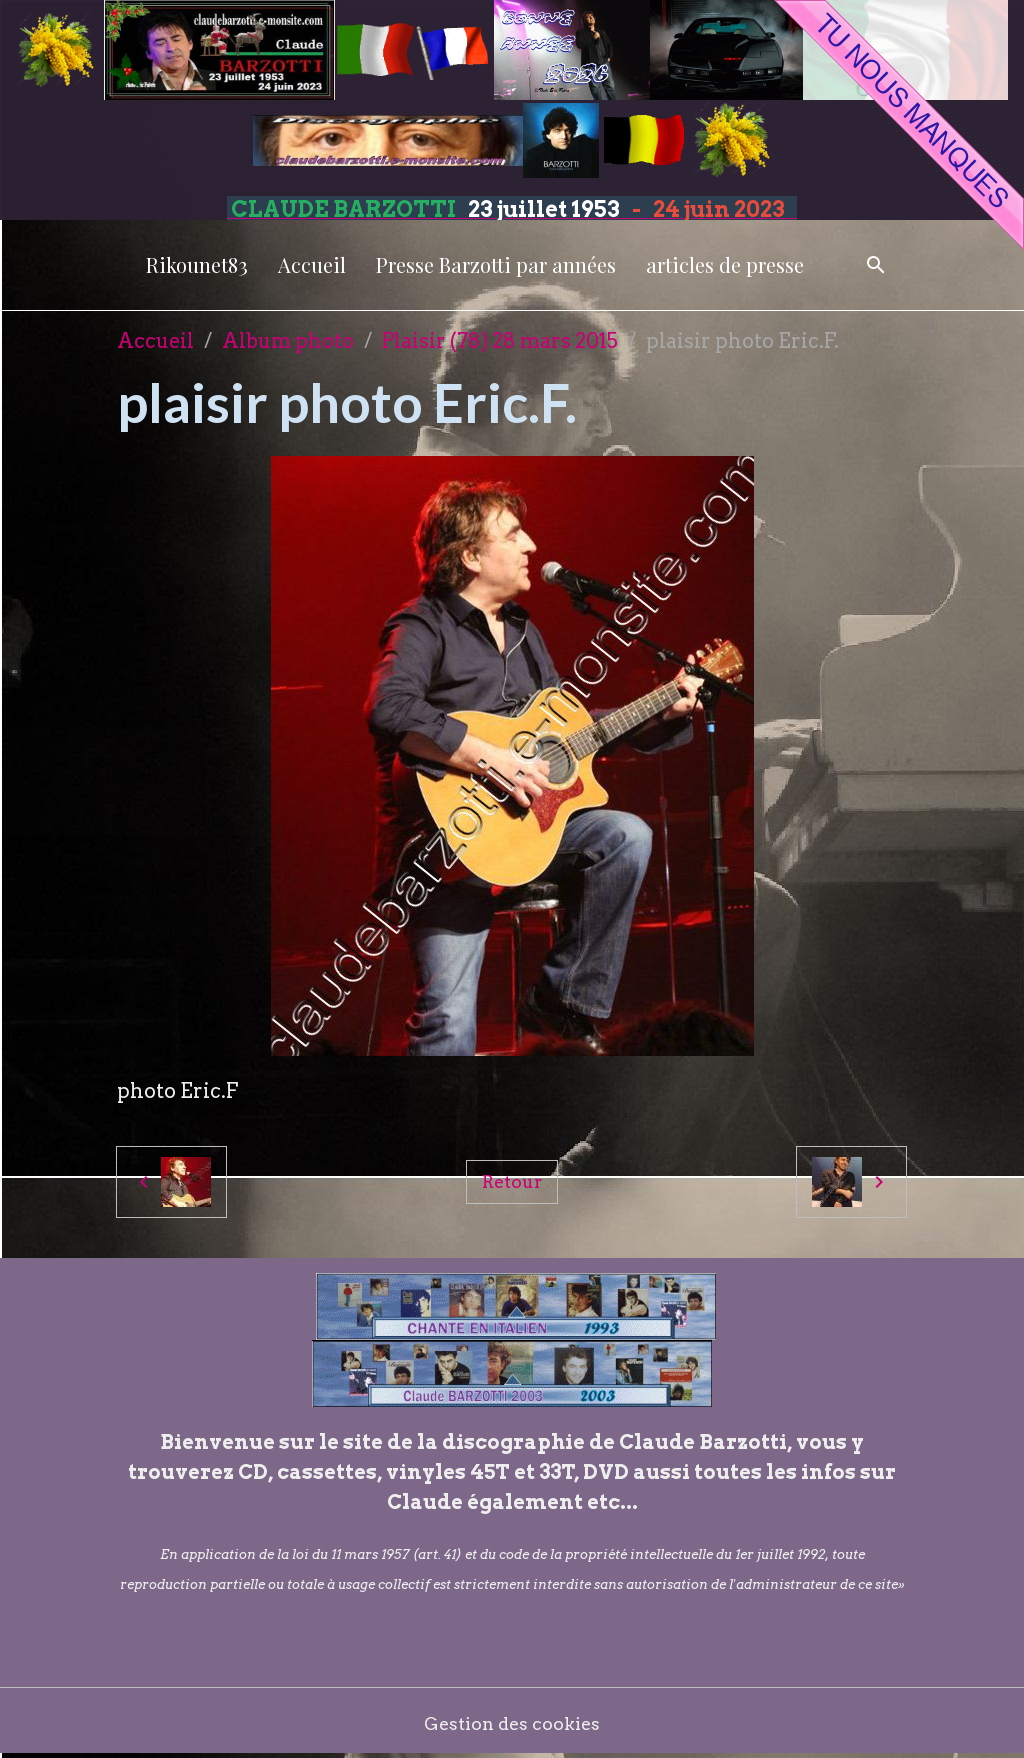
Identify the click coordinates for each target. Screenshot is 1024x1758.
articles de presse (725, 264)
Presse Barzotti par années (496, 264)
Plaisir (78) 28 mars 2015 (500, 341)
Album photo (288, 341)
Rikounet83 (197, 264)
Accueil (312, 264)
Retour (512, 1181)
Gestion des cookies (512, 1723)
